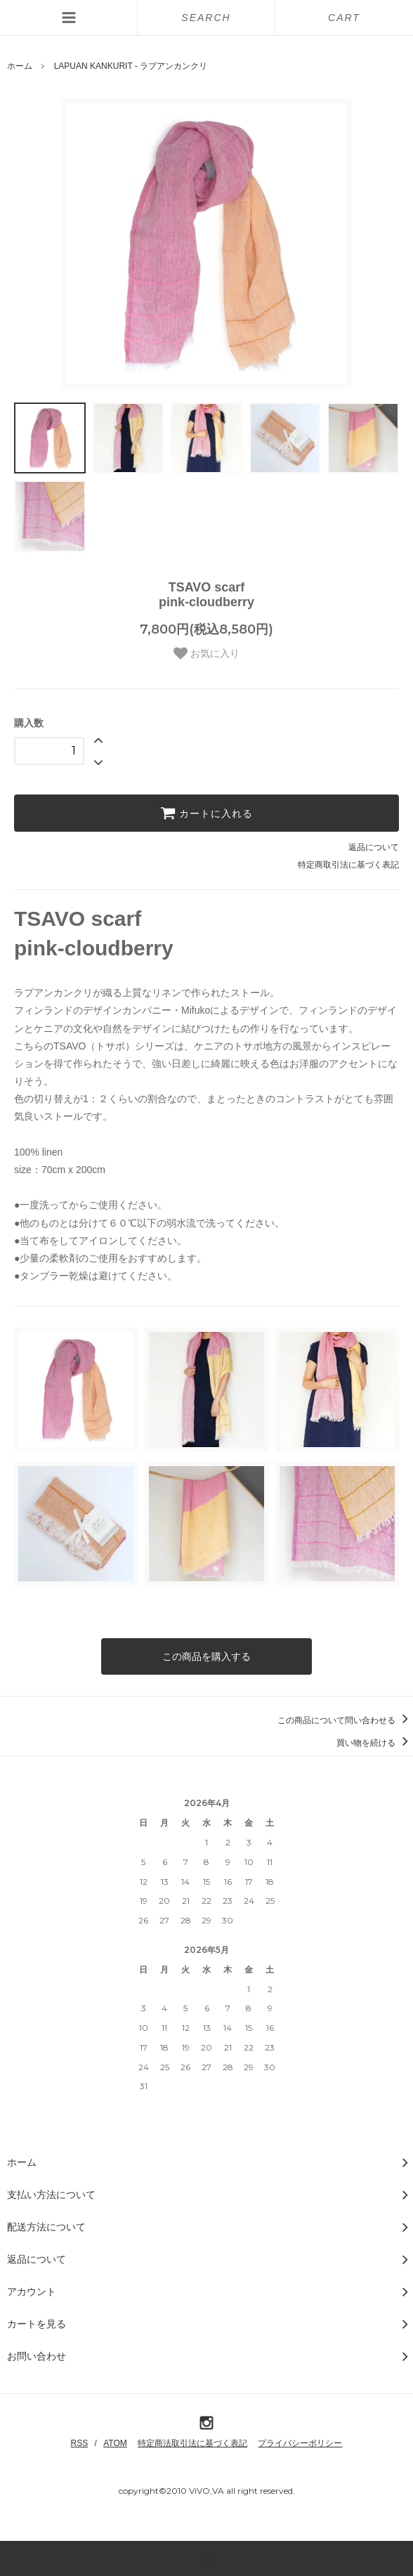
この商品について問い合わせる (345, 1720)
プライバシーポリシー (300, 2443)
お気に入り (206, 653)
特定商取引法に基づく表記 (348, 865)
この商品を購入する (206, 1656)
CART (344, 17)
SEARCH (205, 17)
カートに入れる (206, 812)
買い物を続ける (374, 1743)
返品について (373, 847)
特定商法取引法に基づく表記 (192, 2443)
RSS (79, 2443)
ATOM (115, 2443)
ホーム (19, 66)
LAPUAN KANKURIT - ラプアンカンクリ (130, 66)
